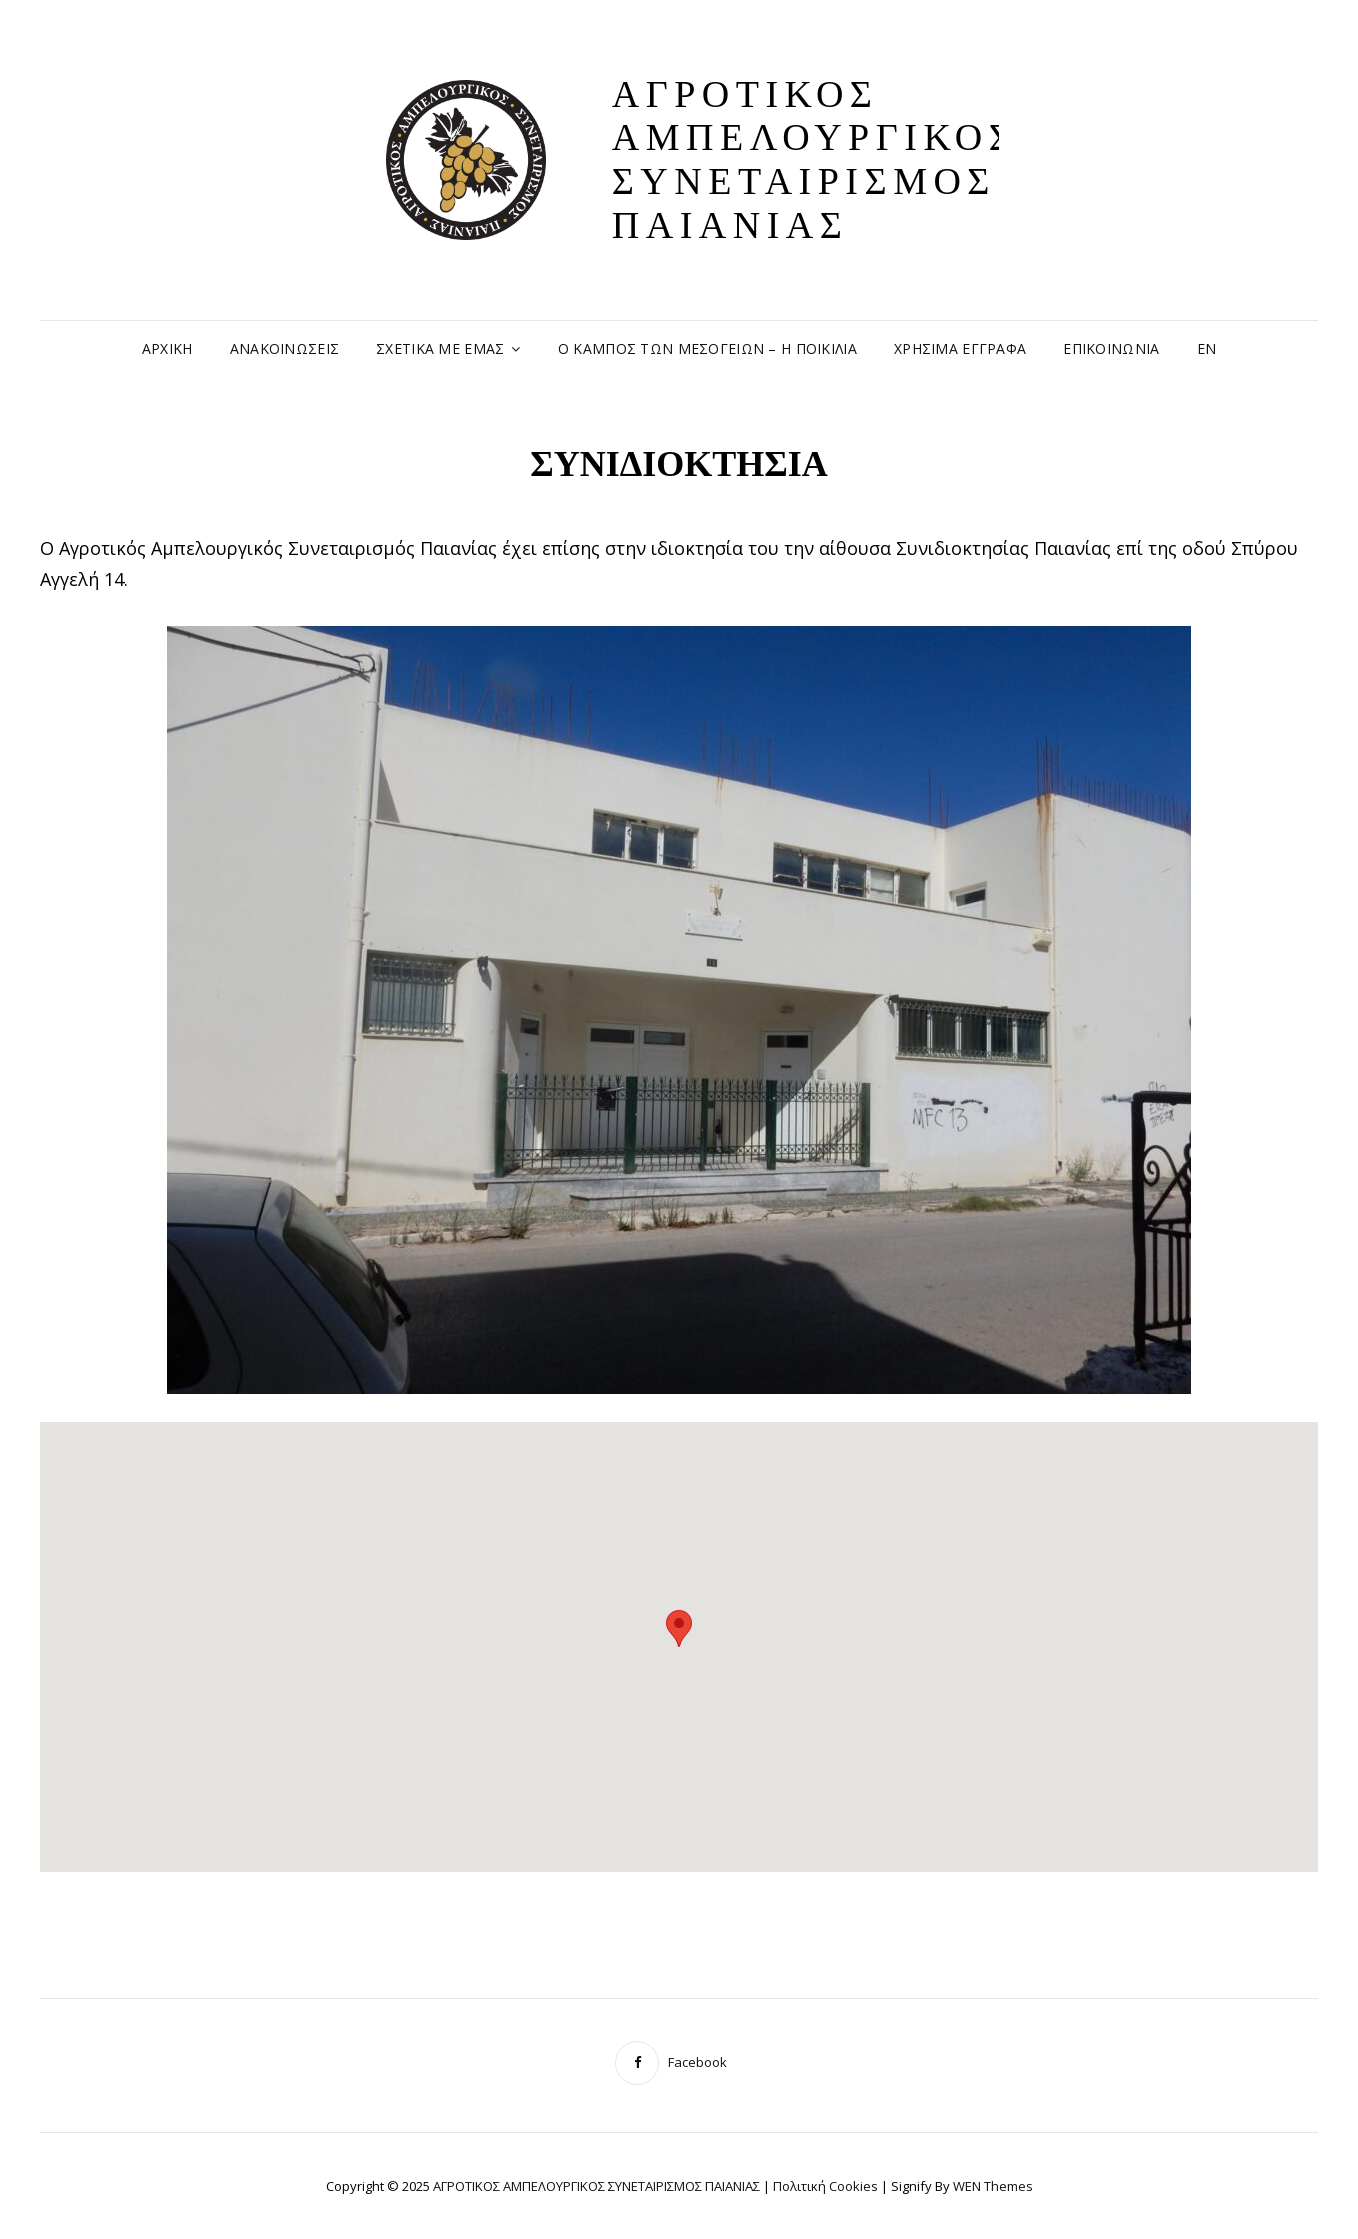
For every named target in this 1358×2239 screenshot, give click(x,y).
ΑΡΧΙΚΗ (167, 348)
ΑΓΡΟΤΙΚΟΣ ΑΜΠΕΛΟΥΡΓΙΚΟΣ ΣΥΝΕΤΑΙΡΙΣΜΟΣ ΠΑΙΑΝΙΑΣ (815, 159)
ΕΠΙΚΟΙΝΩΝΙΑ (1111, 348)
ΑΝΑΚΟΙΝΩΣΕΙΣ (284, 348)
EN (1207, 348)
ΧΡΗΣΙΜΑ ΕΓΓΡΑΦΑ (960, 348)
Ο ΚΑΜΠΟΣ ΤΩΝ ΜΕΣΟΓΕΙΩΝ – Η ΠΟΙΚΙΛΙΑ (707, 348)
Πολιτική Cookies (825, 2186)
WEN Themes (993, 2186)
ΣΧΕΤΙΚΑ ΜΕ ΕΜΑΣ (440, 348)
